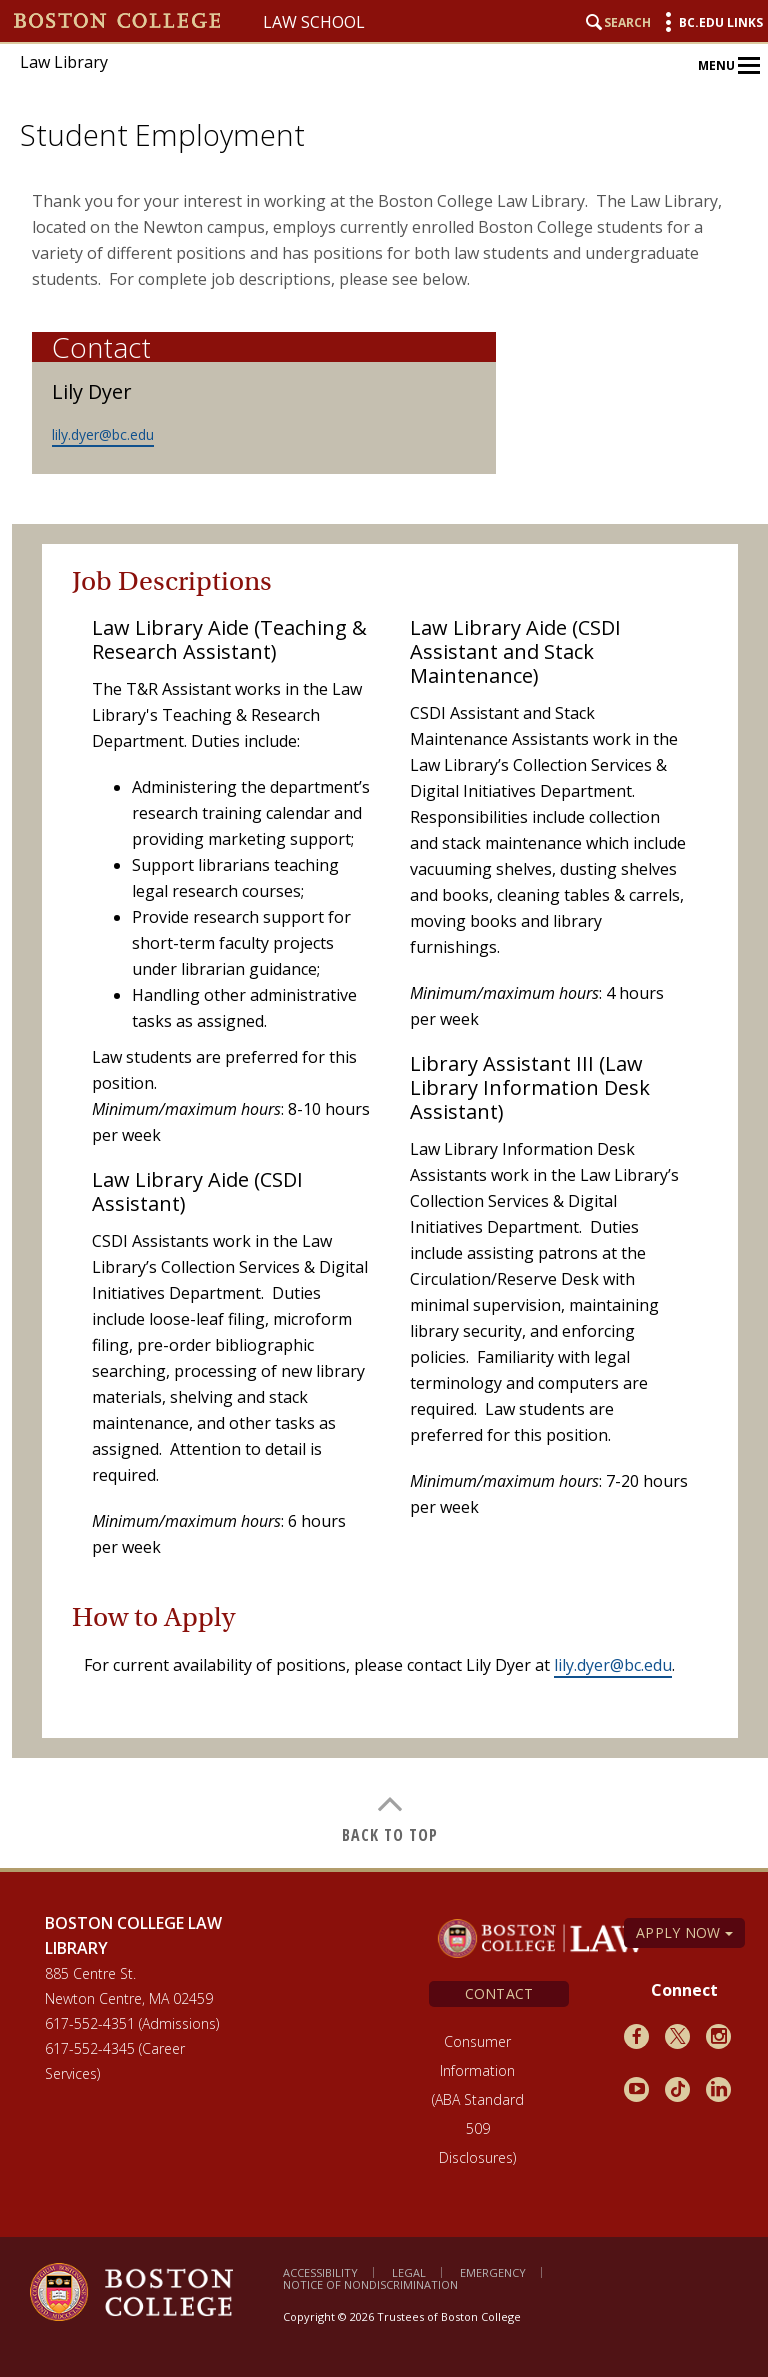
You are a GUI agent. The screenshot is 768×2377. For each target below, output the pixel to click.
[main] (390, 1013)
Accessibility (320, 2272)
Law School (314, 22)
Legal (409, 2272)
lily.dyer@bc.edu (103, 434)
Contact (499, 1993)
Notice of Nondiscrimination (370, 2284)
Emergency (493, 2272)
